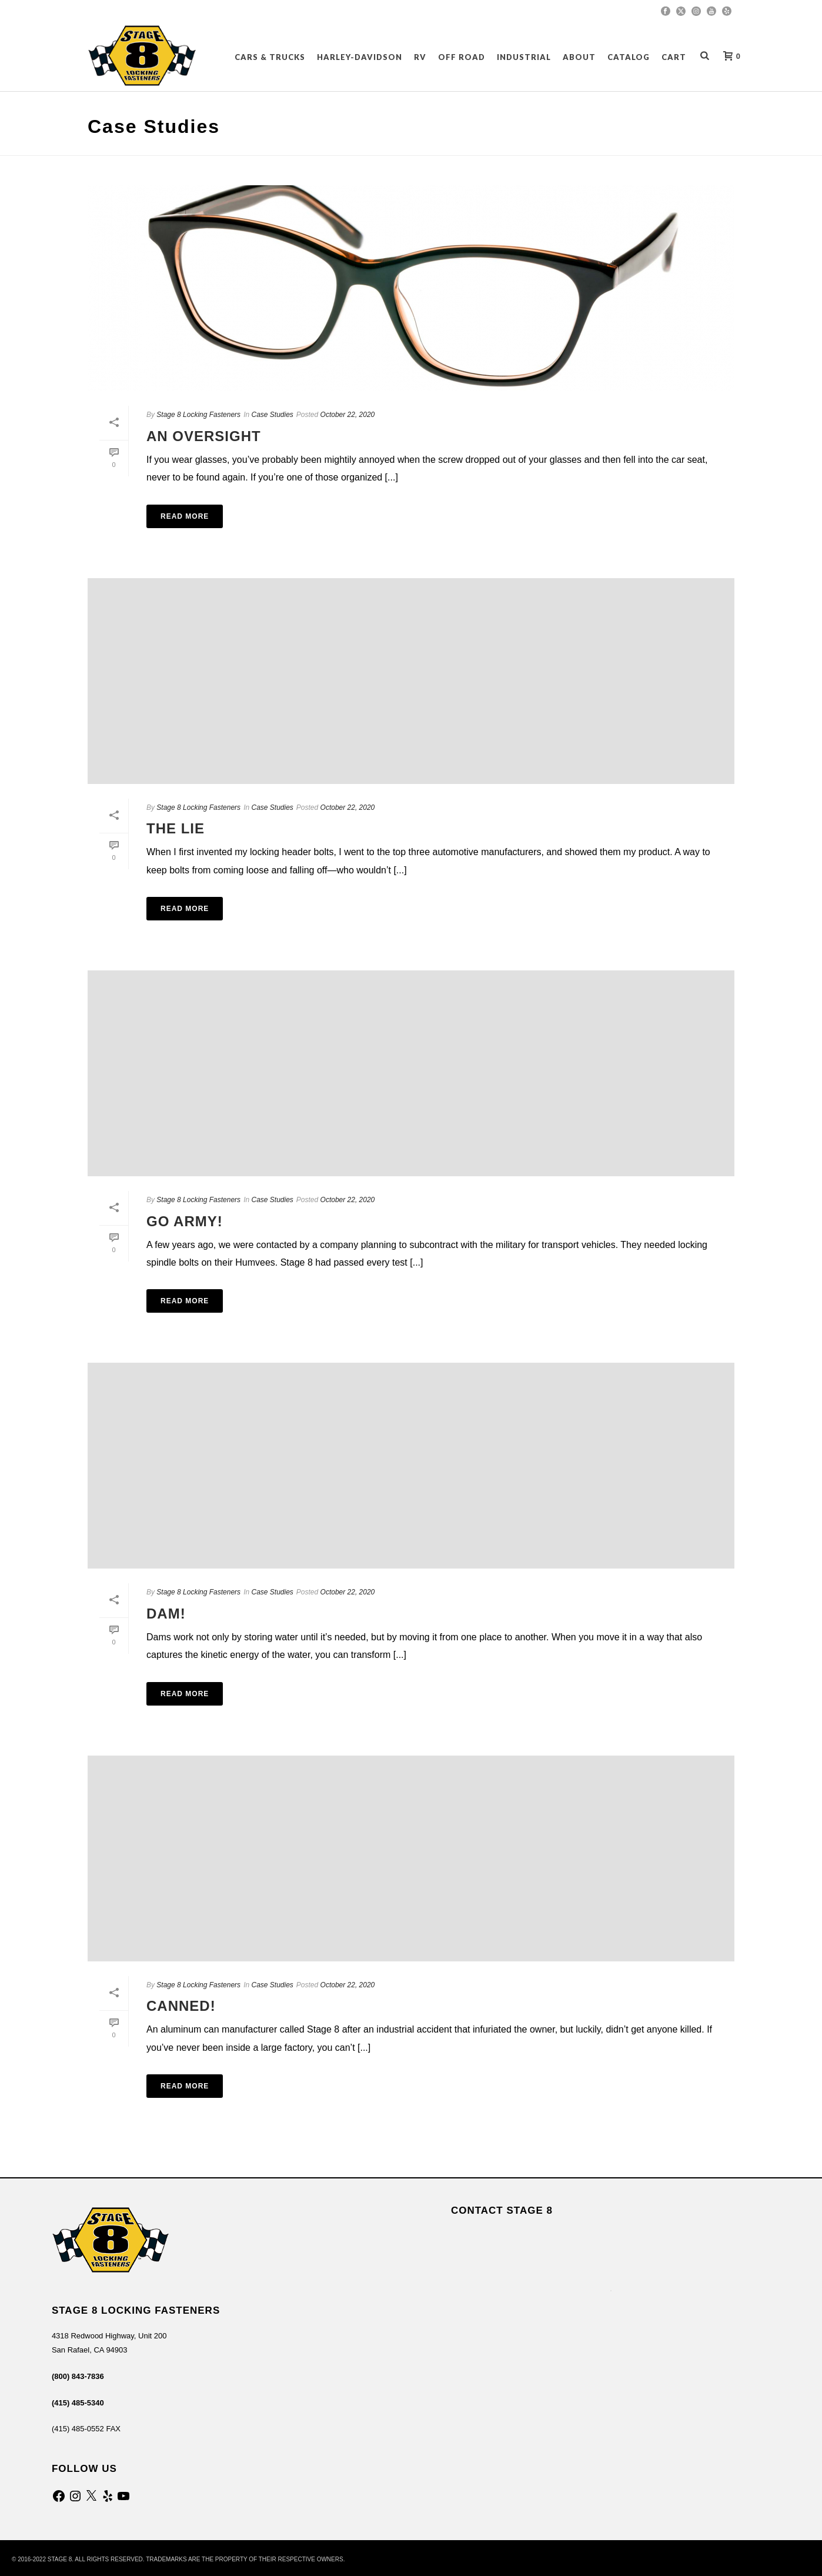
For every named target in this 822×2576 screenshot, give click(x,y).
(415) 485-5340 (78, 2402)
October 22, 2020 (347, 415)
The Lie (175, 828)
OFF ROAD (461, 57)
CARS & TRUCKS (270, 57)
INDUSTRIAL (524, 57)
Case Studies (272, 415)
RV (420, 57)
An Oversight (203, 436)
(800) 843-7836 (78, 2376)
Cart (673, 57)
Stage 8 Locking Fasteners (198, 415)
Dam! (166, 1613)
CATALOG (628, 57)
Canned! (181, 2006)
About (579, 57)
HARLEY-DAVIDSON (359, 57)
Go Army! (184, 1221)
